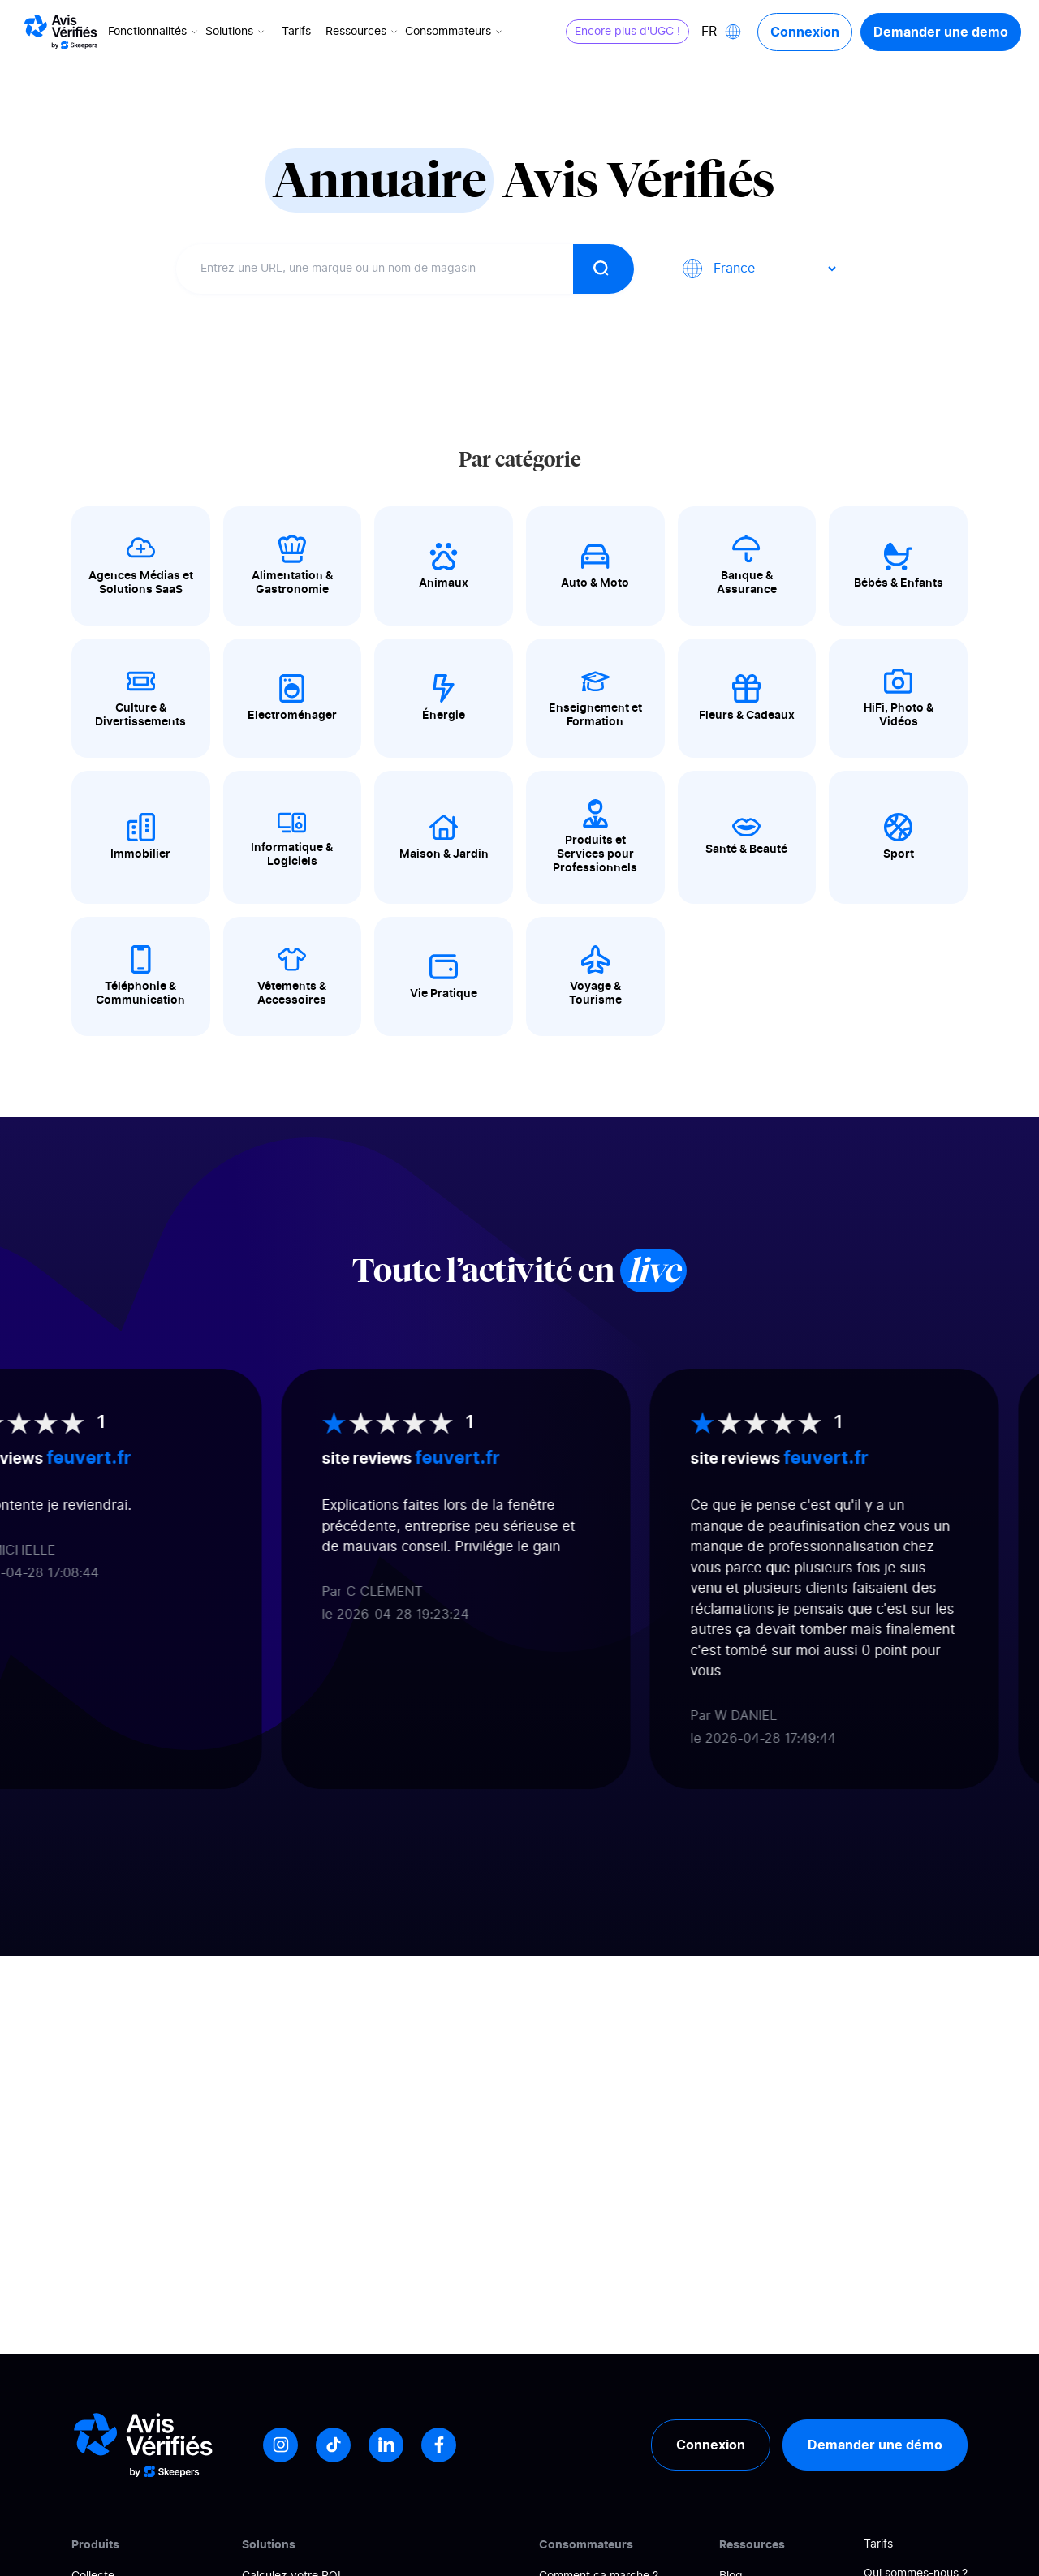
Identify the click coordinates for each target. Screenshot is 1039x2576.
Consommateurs (455, 31)
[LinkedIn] (386, 2445)
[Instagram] (280, 2445)
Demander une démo (875, 2444)
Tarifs (296, 31)
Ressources (362, 31)
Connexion (804, 32)
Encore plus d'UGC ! (627, 31)
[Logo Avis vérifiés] (60, 32)
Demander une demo (940, 32)
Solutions (236, 31)
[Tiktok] (333, 2445)
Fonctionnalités (154, 31)
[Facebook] (438, 2445)
